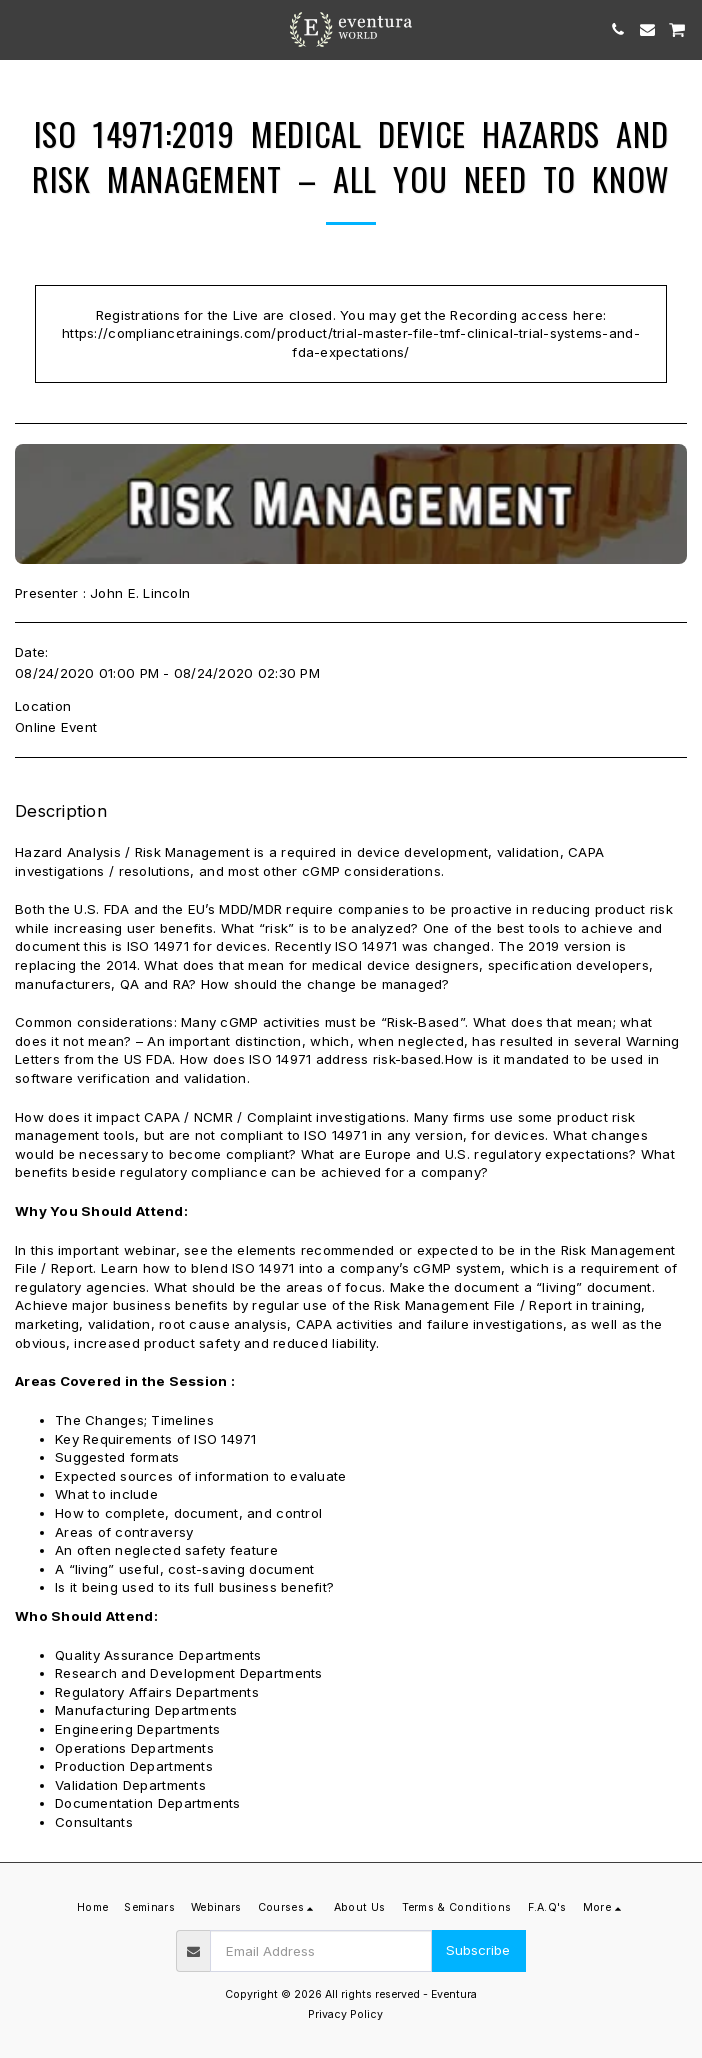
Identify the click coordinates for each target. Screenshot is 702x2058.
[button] (22, 29)
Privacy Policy (345, 2014)
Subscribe (478, 1950)
